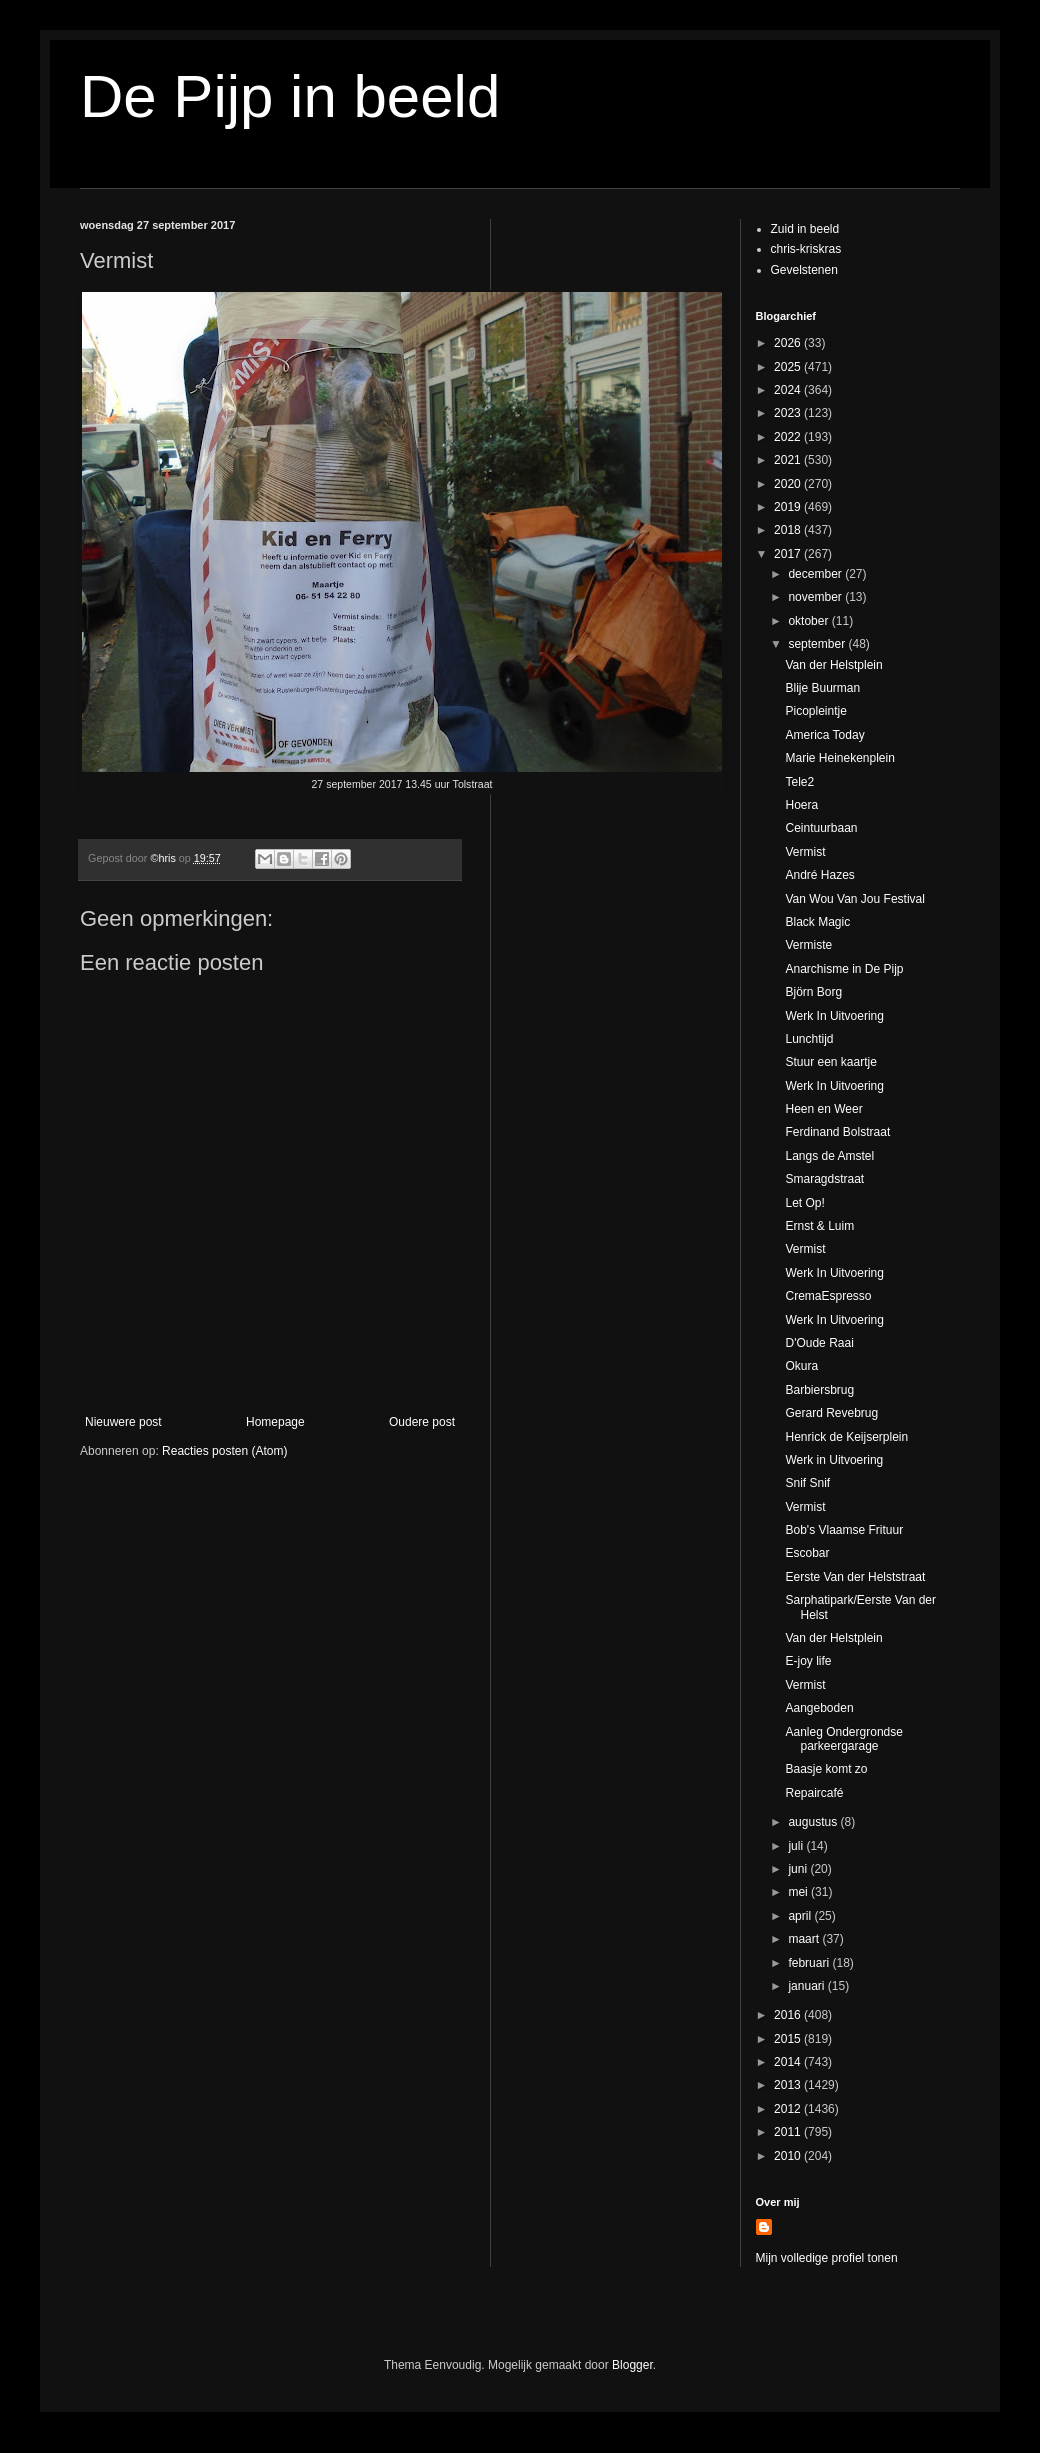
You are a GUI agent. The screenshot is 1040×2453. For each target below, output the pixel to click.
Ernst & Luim (819, 1226)
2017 (789, 554)
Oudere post (422, 1422)
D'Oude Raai (819, 1343)
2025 (789, 367)
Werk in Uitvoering (834, 1460)
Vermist (805, 852)
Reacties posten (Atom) (224, 1451)
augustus (814, 1822)
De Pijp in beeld (290, 96)
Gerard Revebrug (831, 1413)
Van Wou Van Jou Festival (854, 899)
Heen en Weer (823, 1109)
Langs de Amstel (829, 1156)
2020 (789, 484)
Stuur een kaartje (830, 1062)
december (816, 574)
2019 (789, 507)
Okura (801, 1366)
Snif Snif (807, 1483)
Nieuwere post (123, 1422)
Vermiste (808, 945)
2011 (789, 2132)
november (816, 597)
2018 (789, 530)
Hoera (801, 805)
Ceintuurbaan (821, 828)
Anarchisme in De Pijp (844, 969)
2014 (789, 2062)
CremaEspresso (828, 1296)
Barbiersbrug (819, 1390)
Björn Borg (813, 992)
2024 (789, 390)
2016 (789, 2015)
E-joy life (808, 1661)
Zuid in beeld (805, 229)
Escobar (807, 1553)
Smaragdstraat (824, 1179)
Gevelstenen (804, 270)
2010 (789, 2156)
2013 (789, 2085)
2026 (789, 343)
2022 (789, 437)
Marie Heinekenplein (839, 758)
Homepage (275, 1422)
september (818, 644)
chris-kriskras (806, 249)
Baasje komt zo (826, 1769)
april (801, 1916)
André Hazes (819, 875)
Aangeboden (819, 1708)
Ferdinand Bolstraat (837, 1132)
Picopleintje (815, 711)
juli (797, 1846)
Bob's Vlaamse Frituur (844, 1530)
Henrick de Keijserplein (846, 1437)
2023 (789, 413)
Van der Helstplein (833, 665)
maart (805, 1939)
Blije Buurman (822, 688)
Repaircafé (814, 1793)
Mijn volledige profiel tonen (827, 2258)
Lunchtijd (809, 1039)
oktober (809, 621)
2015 (789, 2039)
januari (807, 1986)
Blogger (632, 2365)
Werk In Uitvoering (834, 1016)
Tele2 (799, 782)
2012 (789, 2109)
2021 (789, 460)
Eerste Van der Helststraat (855, 1577)
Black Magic (817, 922)
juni (799, 1869)
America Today (824, 735)
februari (810, 1963)
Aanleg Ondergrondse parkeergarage (843, 1739)
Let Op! (804, 1203)
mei (799, 1892)
